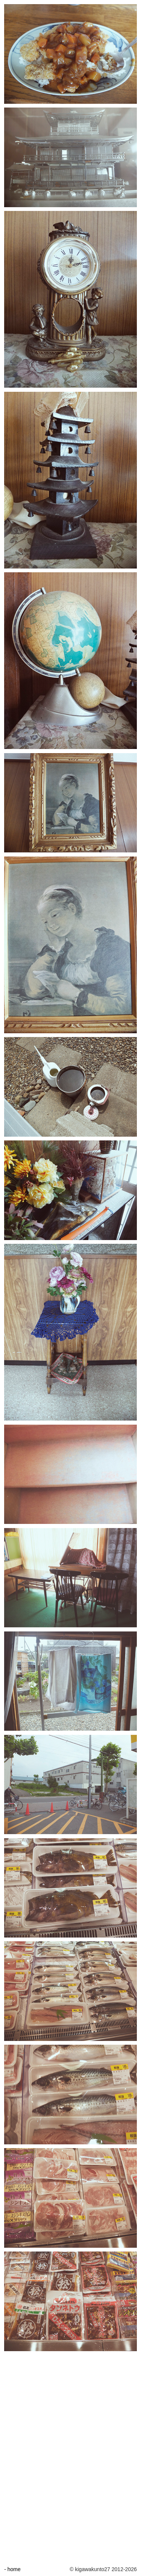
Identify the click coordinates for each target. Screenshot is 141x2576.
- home (12, 2569)
